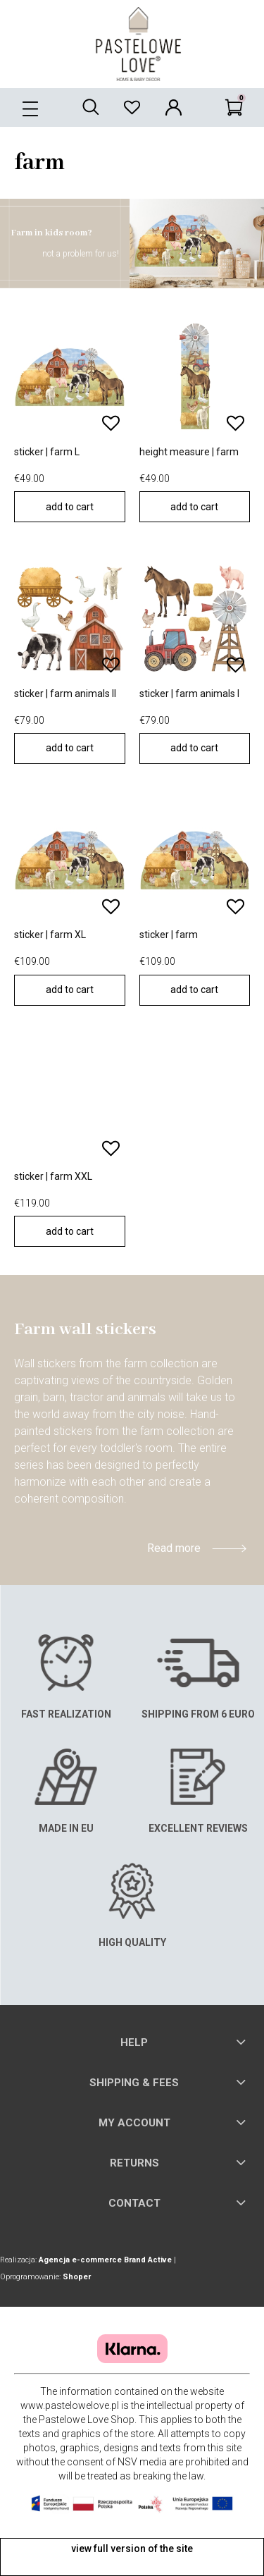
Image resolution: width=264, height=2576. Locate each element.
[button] (30, 106)
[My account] (173, 106)
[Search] (90, 106)
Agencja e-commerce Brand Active (105, 2259)
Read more (174, 1548)
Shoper (77, 2276)
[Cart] (234, 106)
